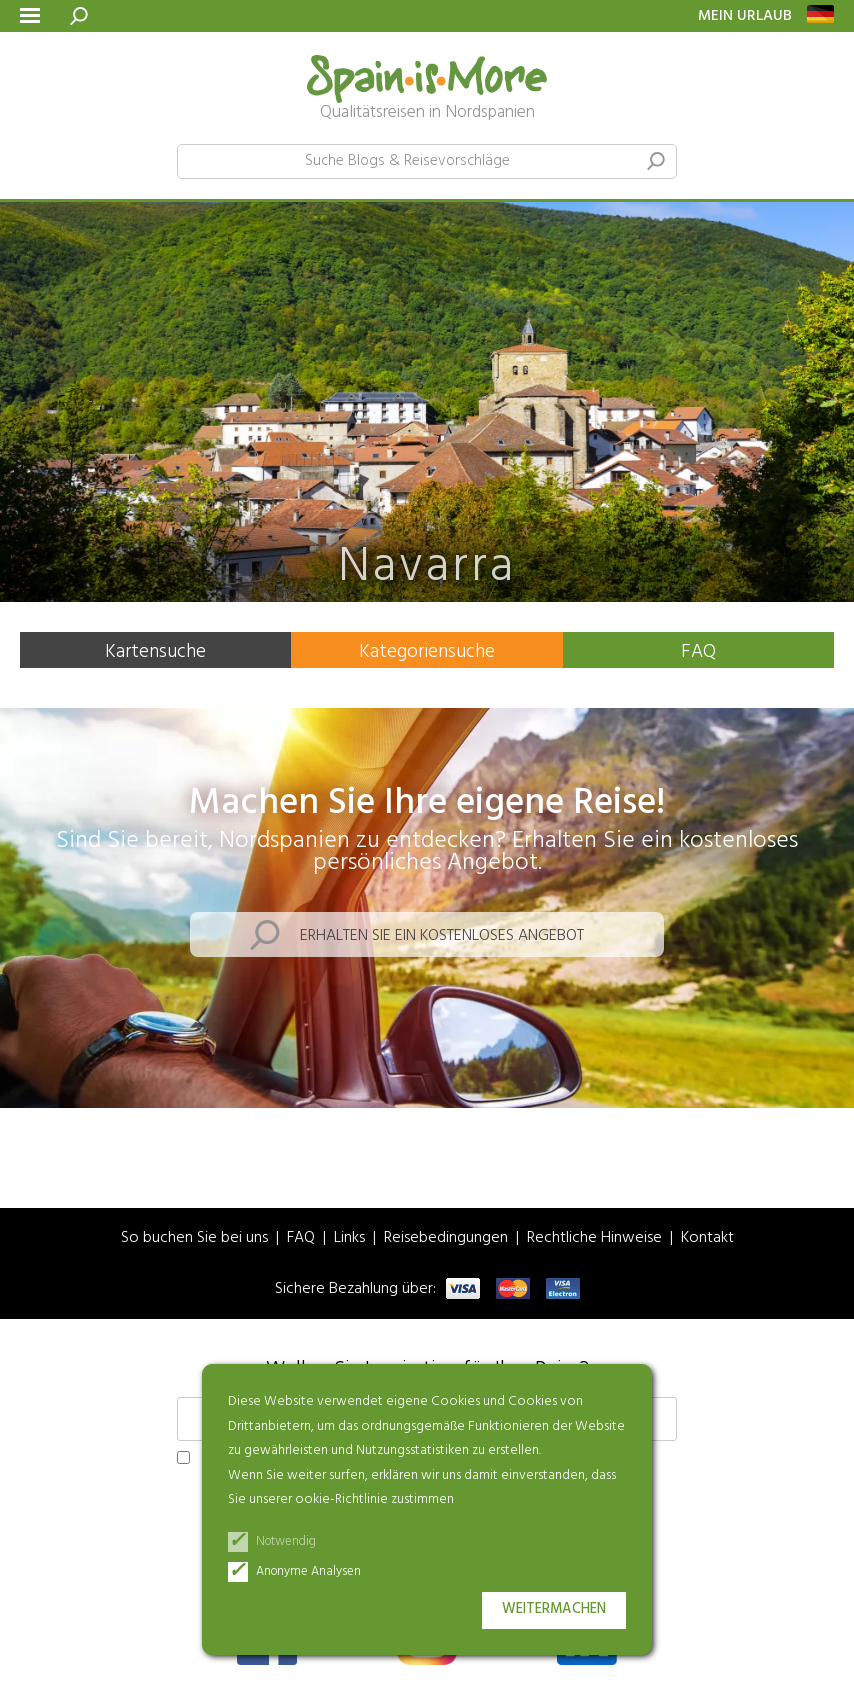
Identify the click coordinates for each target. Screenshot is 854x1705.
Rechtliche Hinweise (594, 1238)
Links (349, 1238)
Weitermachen (554, 1609)
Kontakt (707, 1238)
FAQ (698, 652)
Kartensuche (155, 652)
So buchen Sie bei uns (194, 1238)
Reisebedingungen (446, 1238)
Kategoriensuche (427, 652)
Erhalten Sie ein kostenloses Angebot (442, 936)
